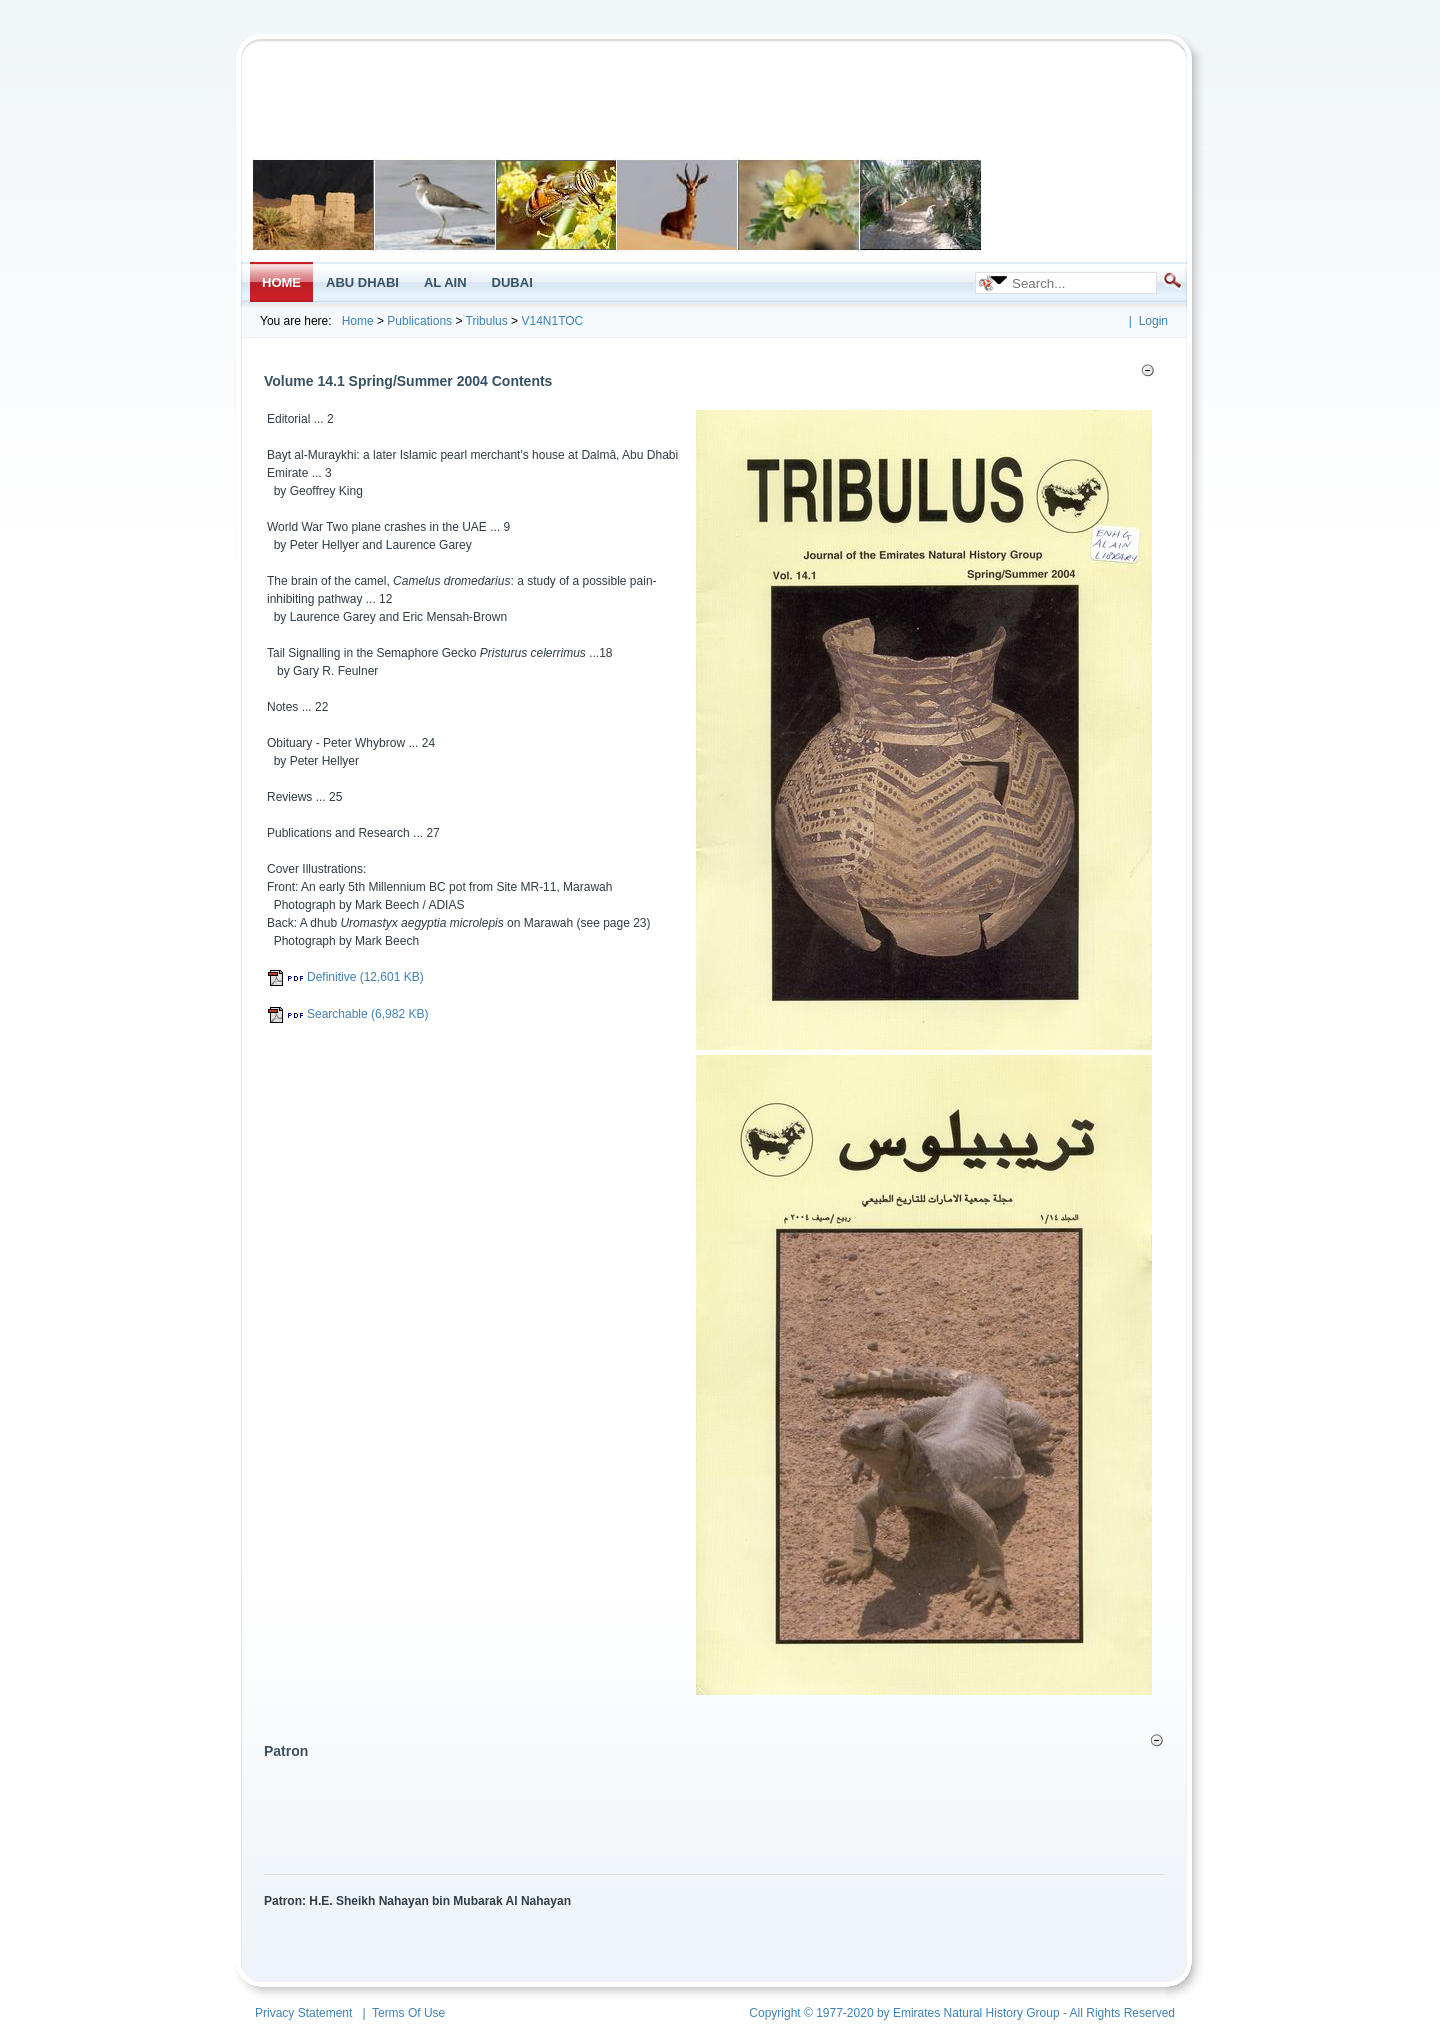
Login (1153, 321)
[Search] (1077, 283)
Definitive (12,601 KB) (345, 977)
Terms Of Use (408, 2013)
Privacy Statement (303, 2013)
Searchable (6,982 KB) (347, 1014)
